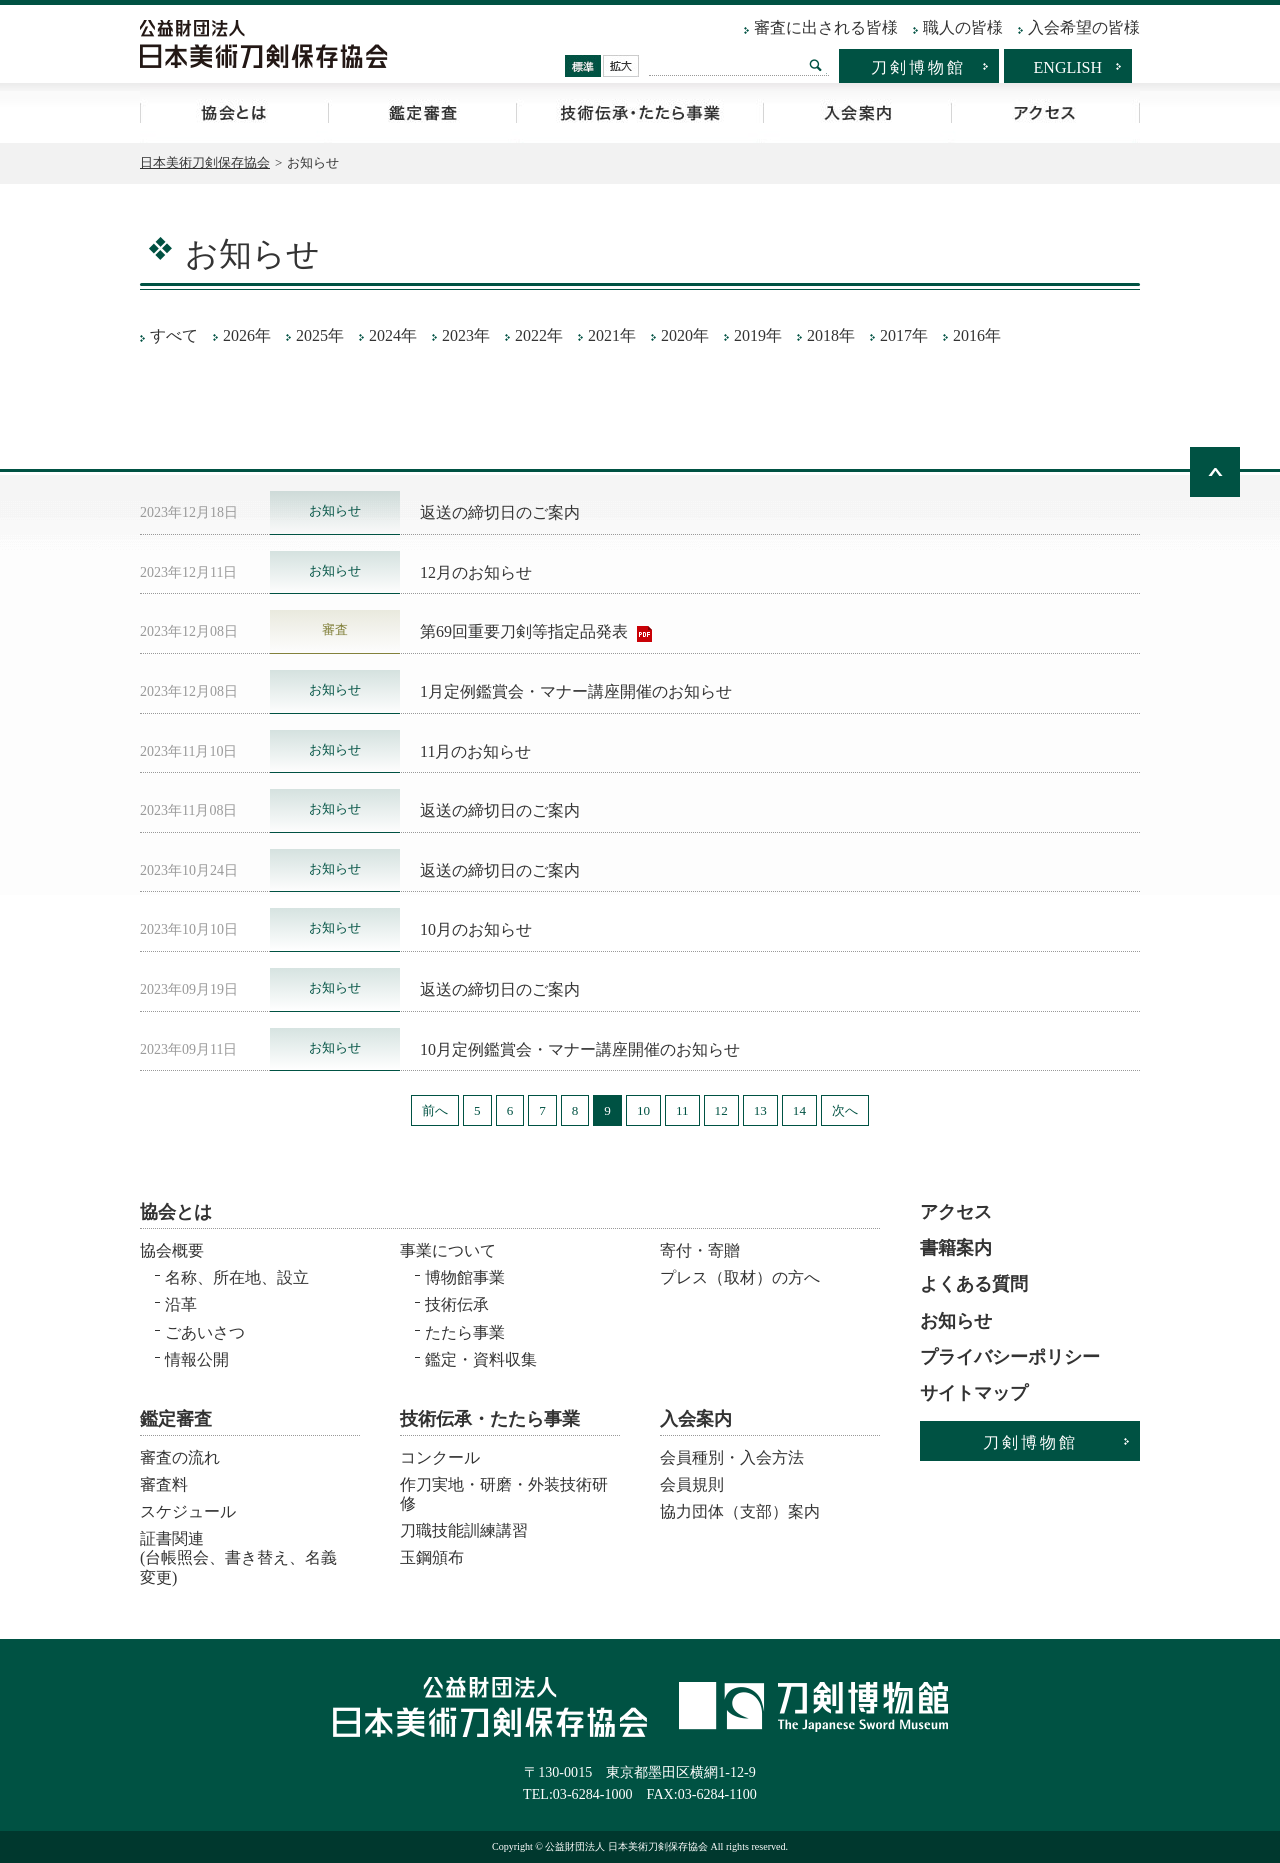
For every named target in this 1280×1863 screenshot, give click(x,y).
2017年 (904, 335)
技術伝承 (457, 1304)
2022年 (539, 335)
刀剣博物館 (918, 67)
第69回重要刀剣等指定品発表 (526, 631)
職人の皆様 (963, 27)
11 (682, 1110)
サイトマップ (974, 1393)
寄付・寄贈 (700, 1250)
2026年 (247, 335)
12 (721, 1110)
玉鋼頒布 (432, 1557)
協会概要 (172, 1250)
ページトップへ (1215, 472)
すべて (174, 335)
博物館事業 (465, 1277)
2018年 (831, 335)
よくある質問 (974, 1284)
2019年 (758, 335)
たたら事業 (465, 1332)
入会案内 (857, 113)
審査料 (164, 1484)
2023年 (466, 335)
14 (799, 1110)
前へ (435, 1110)
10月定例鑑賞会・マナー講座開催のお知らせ (580, 1049)
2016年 (977, 335)
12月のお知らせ (476, 572)
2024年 (393, 335)
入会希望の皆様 (1084, 27)
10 (643, 1110)
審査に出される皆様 (826, 27)
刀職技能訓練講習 (464, 1530)
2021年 (612, 335)
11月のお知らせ (475, 751)
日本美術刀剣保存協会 (205, 162)
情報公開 (197, 1359)
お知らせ (956, 1321)
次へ (845, 1110)
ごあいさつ (205, 1332)
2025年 (320, 335)
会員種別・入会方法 (732, 1457)
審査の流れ (180, 1457)
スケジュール (188, 1511)
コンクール (440, 1457)
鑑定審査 (422, 113)
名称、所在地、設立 (237, 1277)
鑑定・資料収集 (481, 1359)
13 (760, 1110)
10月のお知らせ (476, 929)
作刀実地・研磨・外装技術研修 (504, 1494)
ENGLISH (1068, 67)
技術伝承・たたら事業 (639, 113)
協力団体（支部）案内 (740, 1511)
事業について (448, 1250)
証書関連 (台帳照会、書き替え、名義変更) (238, 1551)
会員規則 (692, 1484)
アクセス (1045, 113)
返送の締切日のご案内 (500, 512)
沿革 (181, 1304)
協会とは (234, 113)
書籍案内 (956, 1248)
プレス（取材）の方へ (740, 1277)
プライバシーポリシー (1010, 1357)
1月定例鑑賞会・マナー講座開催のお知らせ (576, 691)
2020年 (685, 335)
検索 (816, 65)
